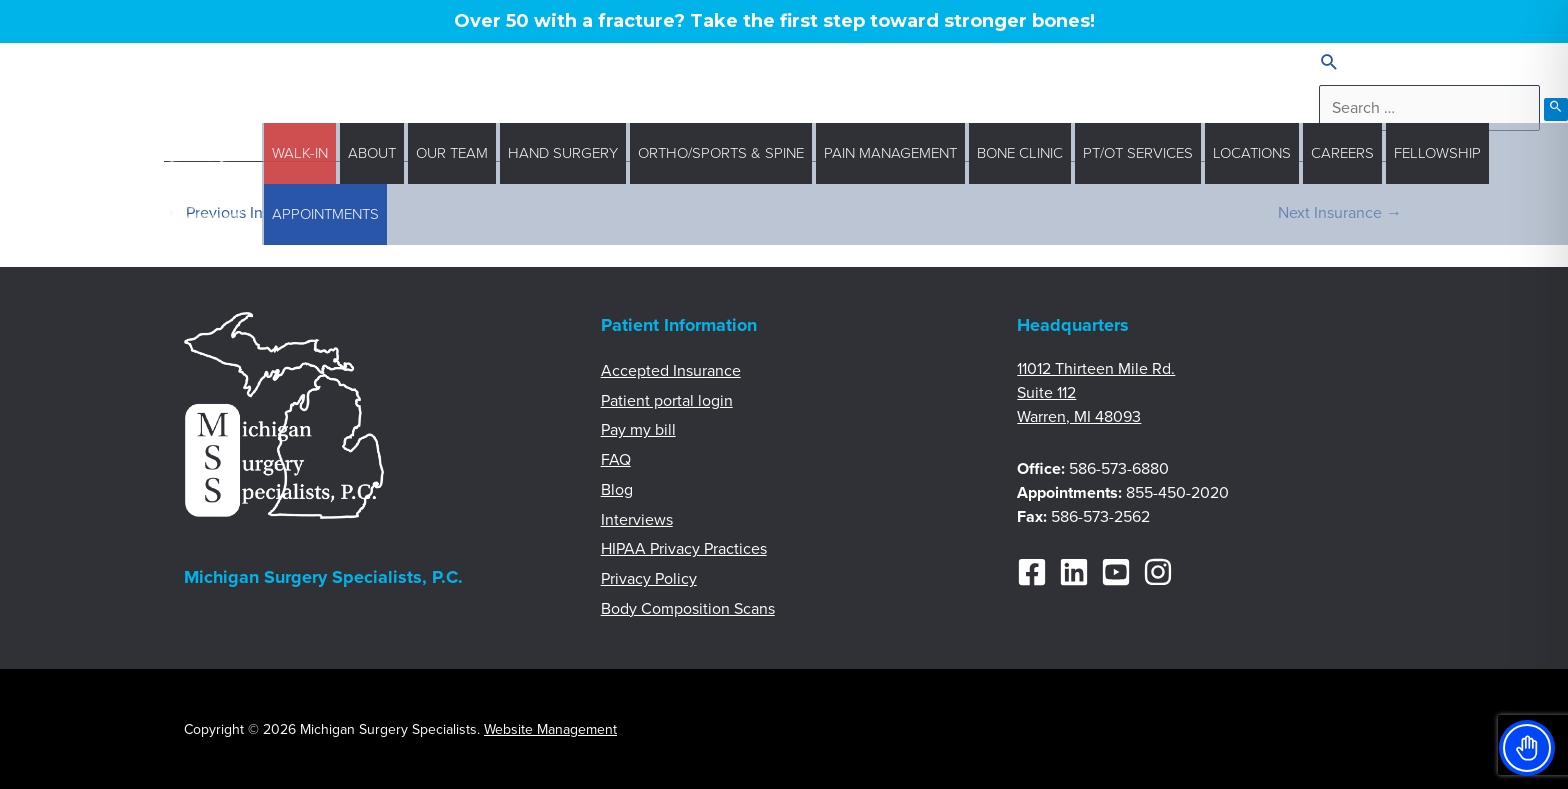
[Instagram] (1158, 572)
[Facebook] (1032, 572)
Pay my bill (638, 430)
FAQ (616, 460)
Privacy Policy (649, 579)
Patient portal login (667, 401)
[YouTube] (1116, 572)
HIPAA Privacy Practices (684, 549)
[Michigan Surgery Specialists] (199, 183)
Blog (617, 490)
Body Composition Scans (688, 609)
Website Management (550, 729)
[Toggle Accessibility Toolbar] (1527, 748)
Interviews (637, 520)
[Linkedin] (1074, 572)
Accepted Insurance (671, 371)
